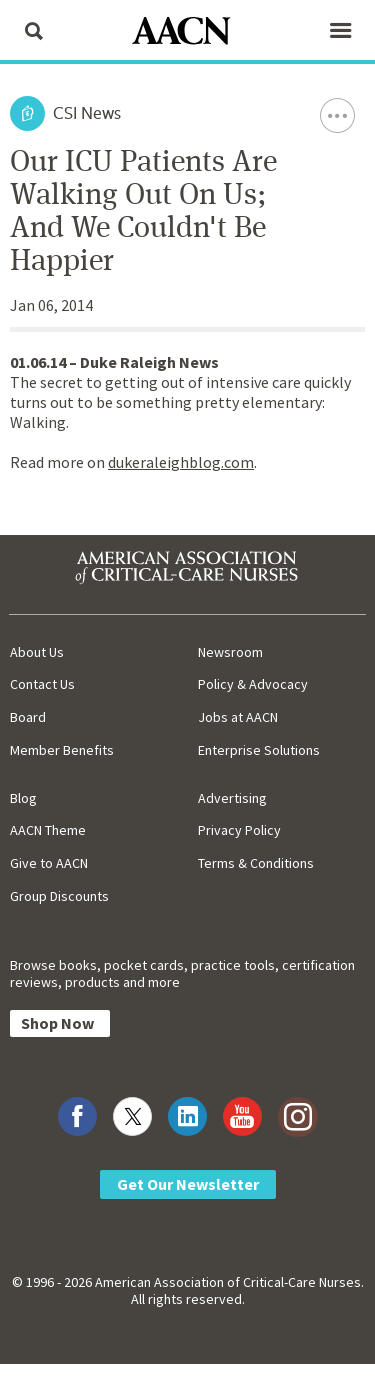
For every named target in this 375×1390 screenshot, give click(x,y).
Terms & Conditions (256, 863)
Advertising (232, 798)
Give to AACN (49, 863)
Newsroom (230, 652)
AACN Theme (48, 830)
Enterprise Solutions (259, 750)
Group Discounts (59, 896)
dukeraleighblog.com (181, 462)
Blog (23, 798)
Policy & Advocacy (253, 684)
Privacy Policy (239, 830)
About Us (37, 652)
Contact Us (42, 684)
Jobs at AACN (238, 717)
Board (28, 717)
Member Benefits (62, 750)
